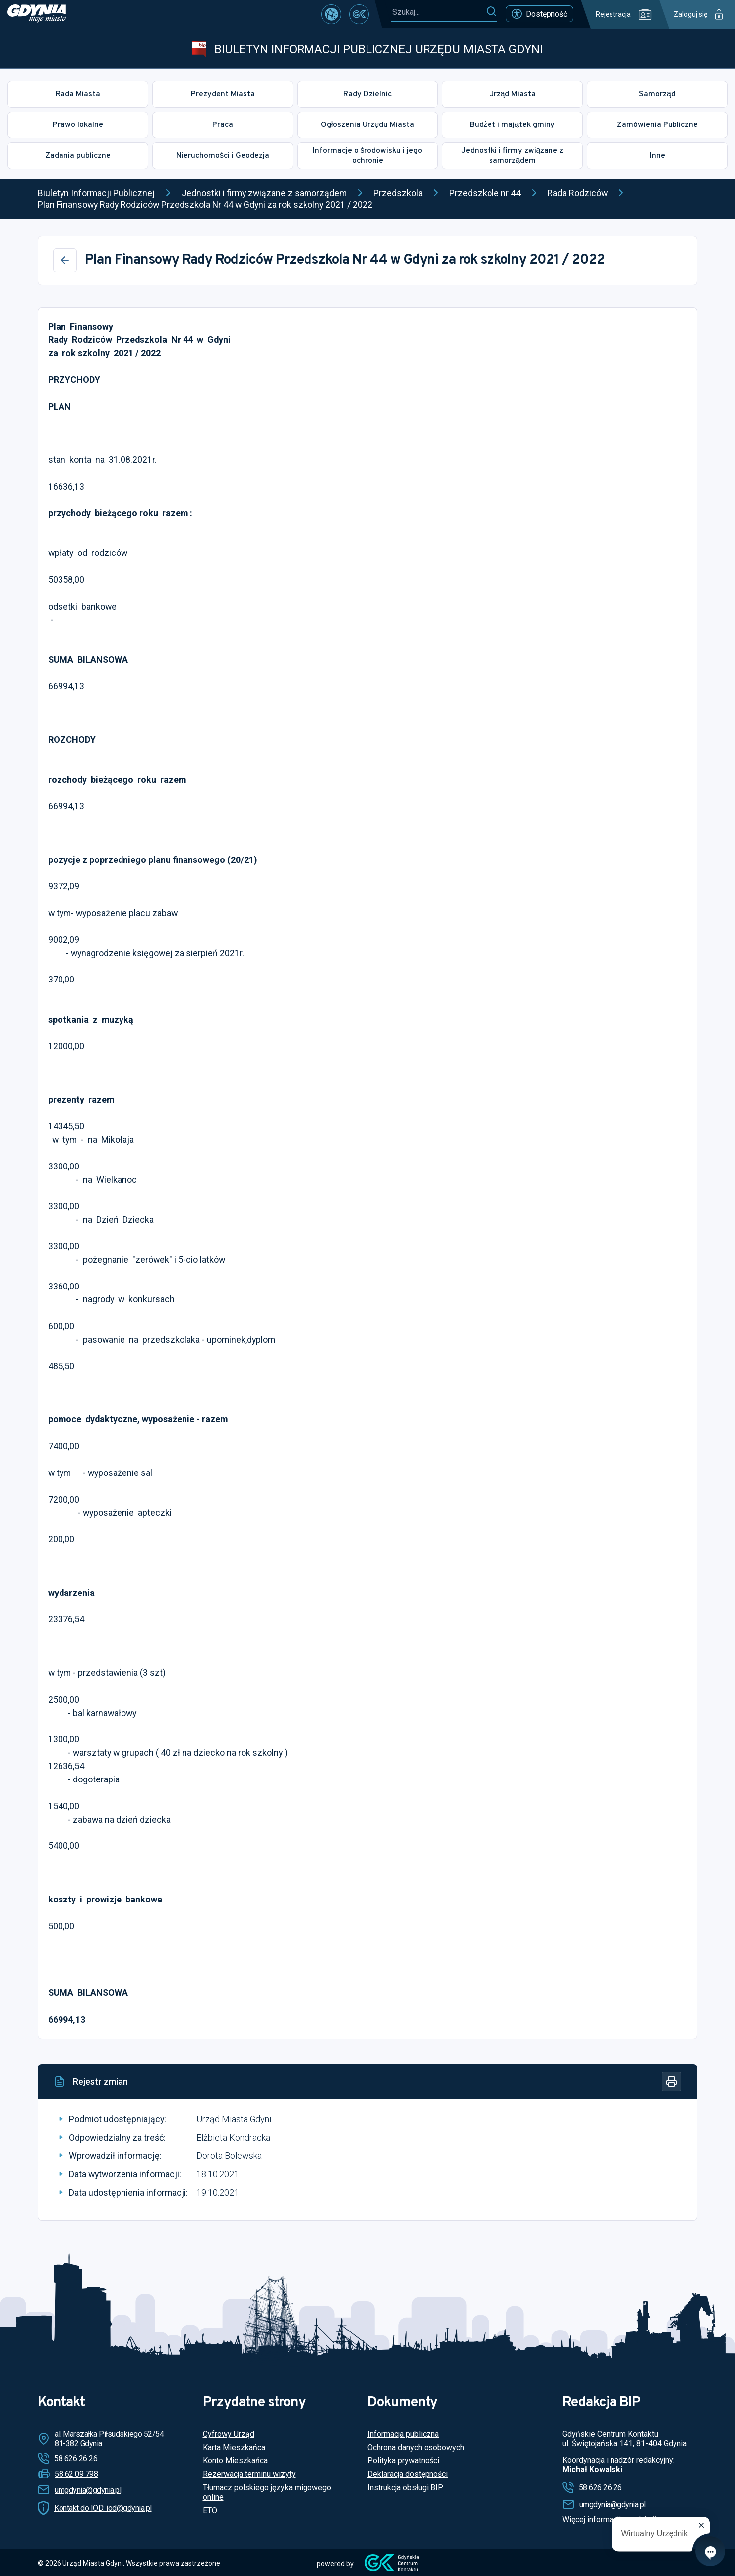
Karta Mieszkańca (234, 2447)
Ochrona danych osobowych (416, 2447)
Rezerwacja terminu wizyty (249, 2474)
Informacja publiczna (403, 2434)
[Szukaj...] (438, 12)
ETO (210, 2510)
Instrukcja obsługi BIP (405, 2487)
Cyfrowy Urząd (228, 2434)
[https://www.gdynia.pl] (36, 14)
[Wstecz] (65, 260)
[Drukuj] (671, 2081)
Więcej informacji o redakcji (609, 2519)
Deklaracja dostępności (408, 2474)
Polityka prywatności (403, 2460)
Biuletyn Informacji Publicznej (96, 193)
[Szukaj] (491, 11)
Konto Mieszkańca (235, 2460)
